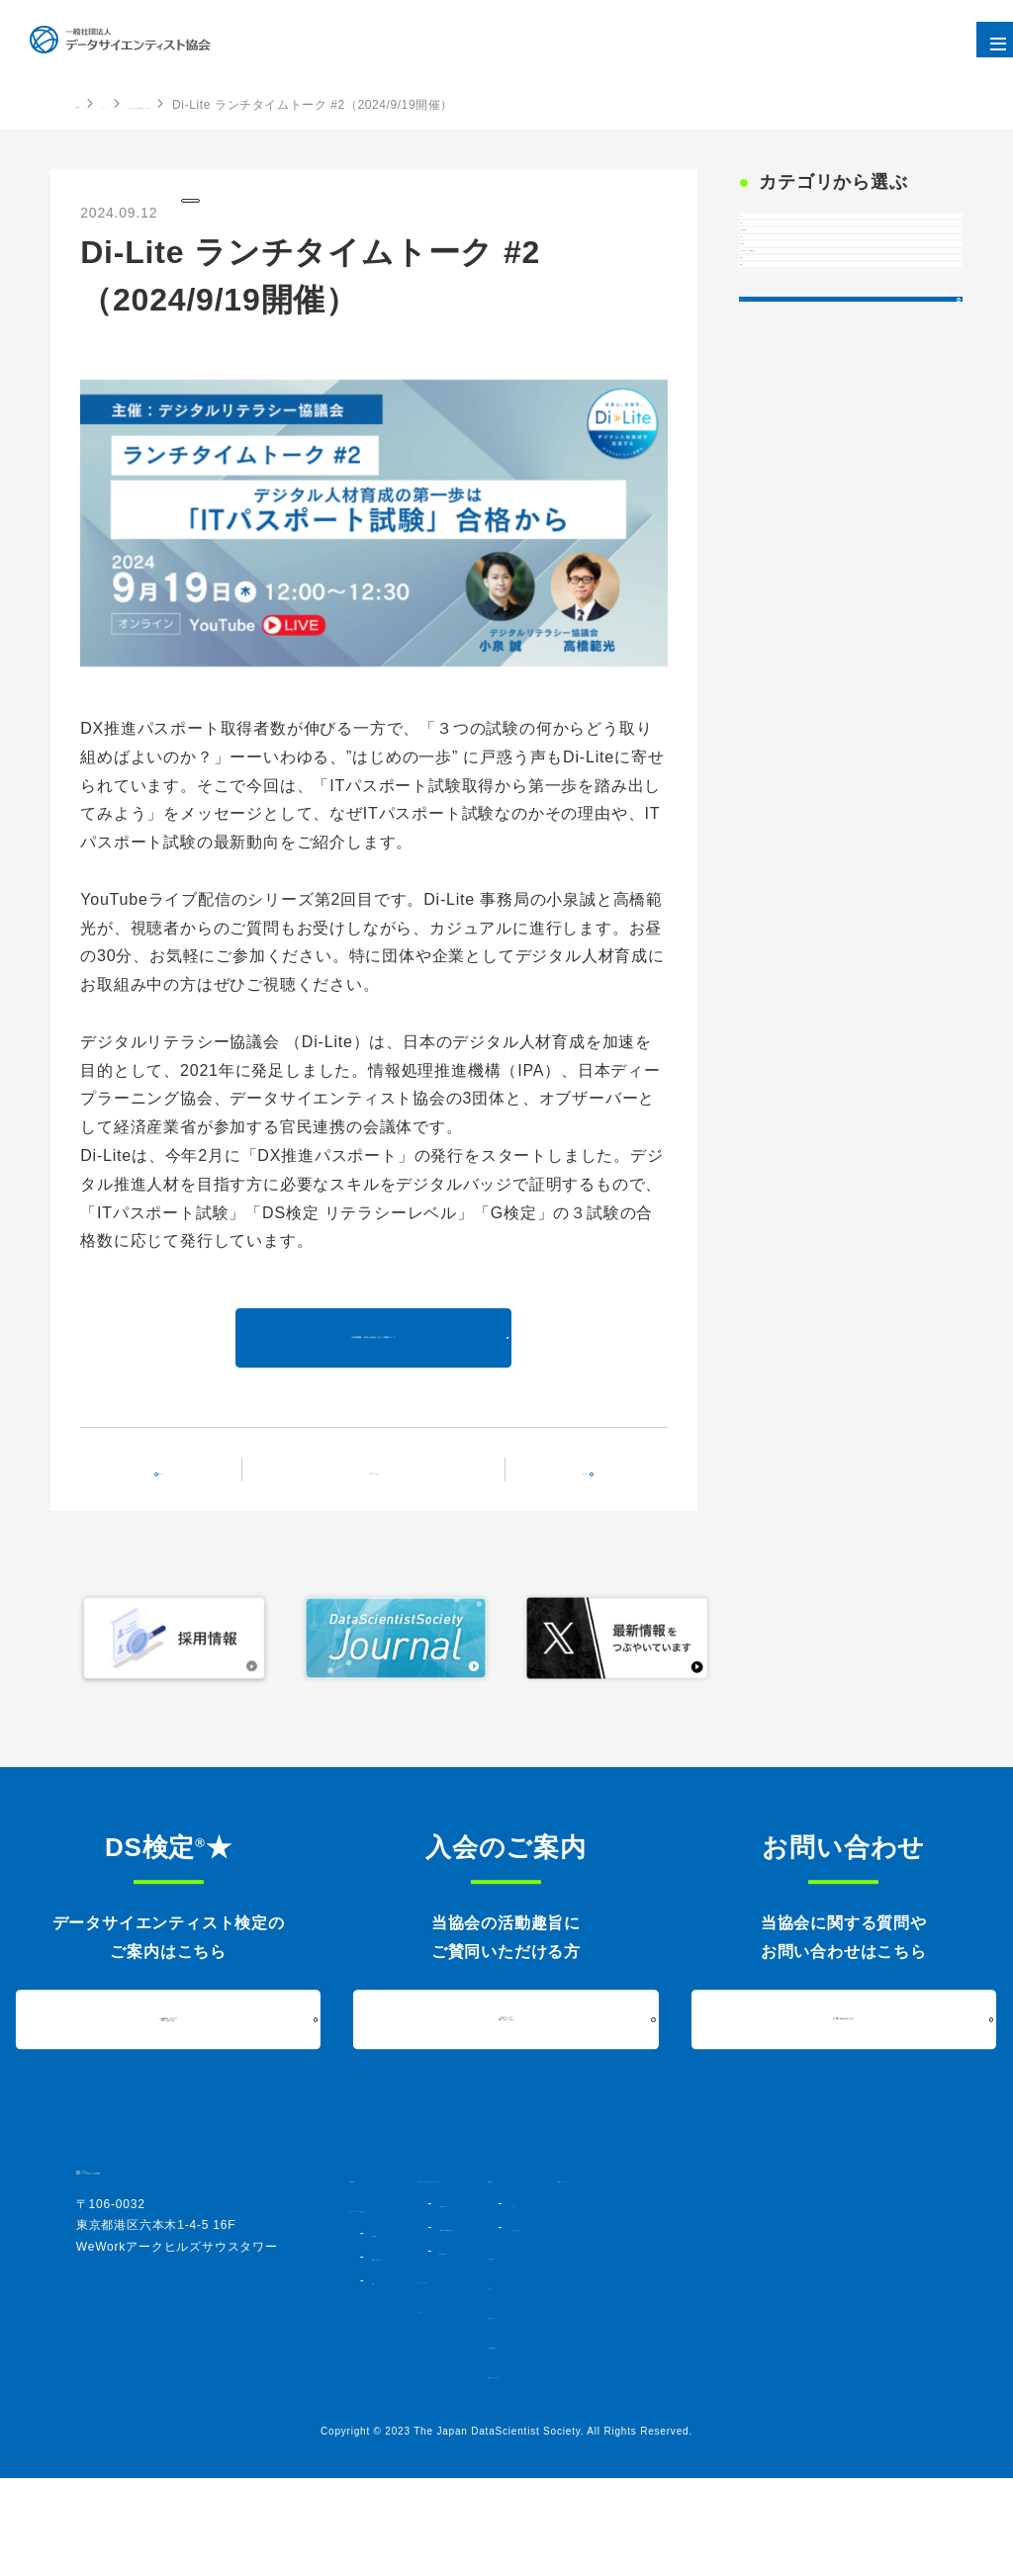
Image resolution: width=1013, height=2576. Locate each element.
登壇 (768, 553)
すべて (774, 238)
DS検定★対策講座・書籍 (602, 2307)
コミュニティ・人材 (567, 2360)
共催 (768, 290)
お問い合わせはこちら (844, 2082)
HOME (95, 104)
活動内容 (757, 2242)
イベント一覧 (386, 1529)
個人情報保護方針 (782, 2426)
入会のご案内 (770, 2337)
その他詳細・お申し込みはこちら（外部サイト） (373, 1377)
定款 (383, 2378)
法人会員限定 (797, 341)
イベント (161, 105)
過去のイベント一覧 (818, 682)
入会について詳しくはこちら (506, 2081)
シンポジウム (790, 2265)
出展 (768, 392)
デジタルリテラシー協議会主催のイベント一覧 (340, 105)
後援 (768, 604)
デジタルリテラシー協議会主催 (283, 211)
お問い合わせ (770, 2396)
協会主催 (782, 444)
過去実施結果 (568, 2331)
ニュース (757, 2366)
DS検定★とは (573, 2283)
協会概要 (394, 2313)
